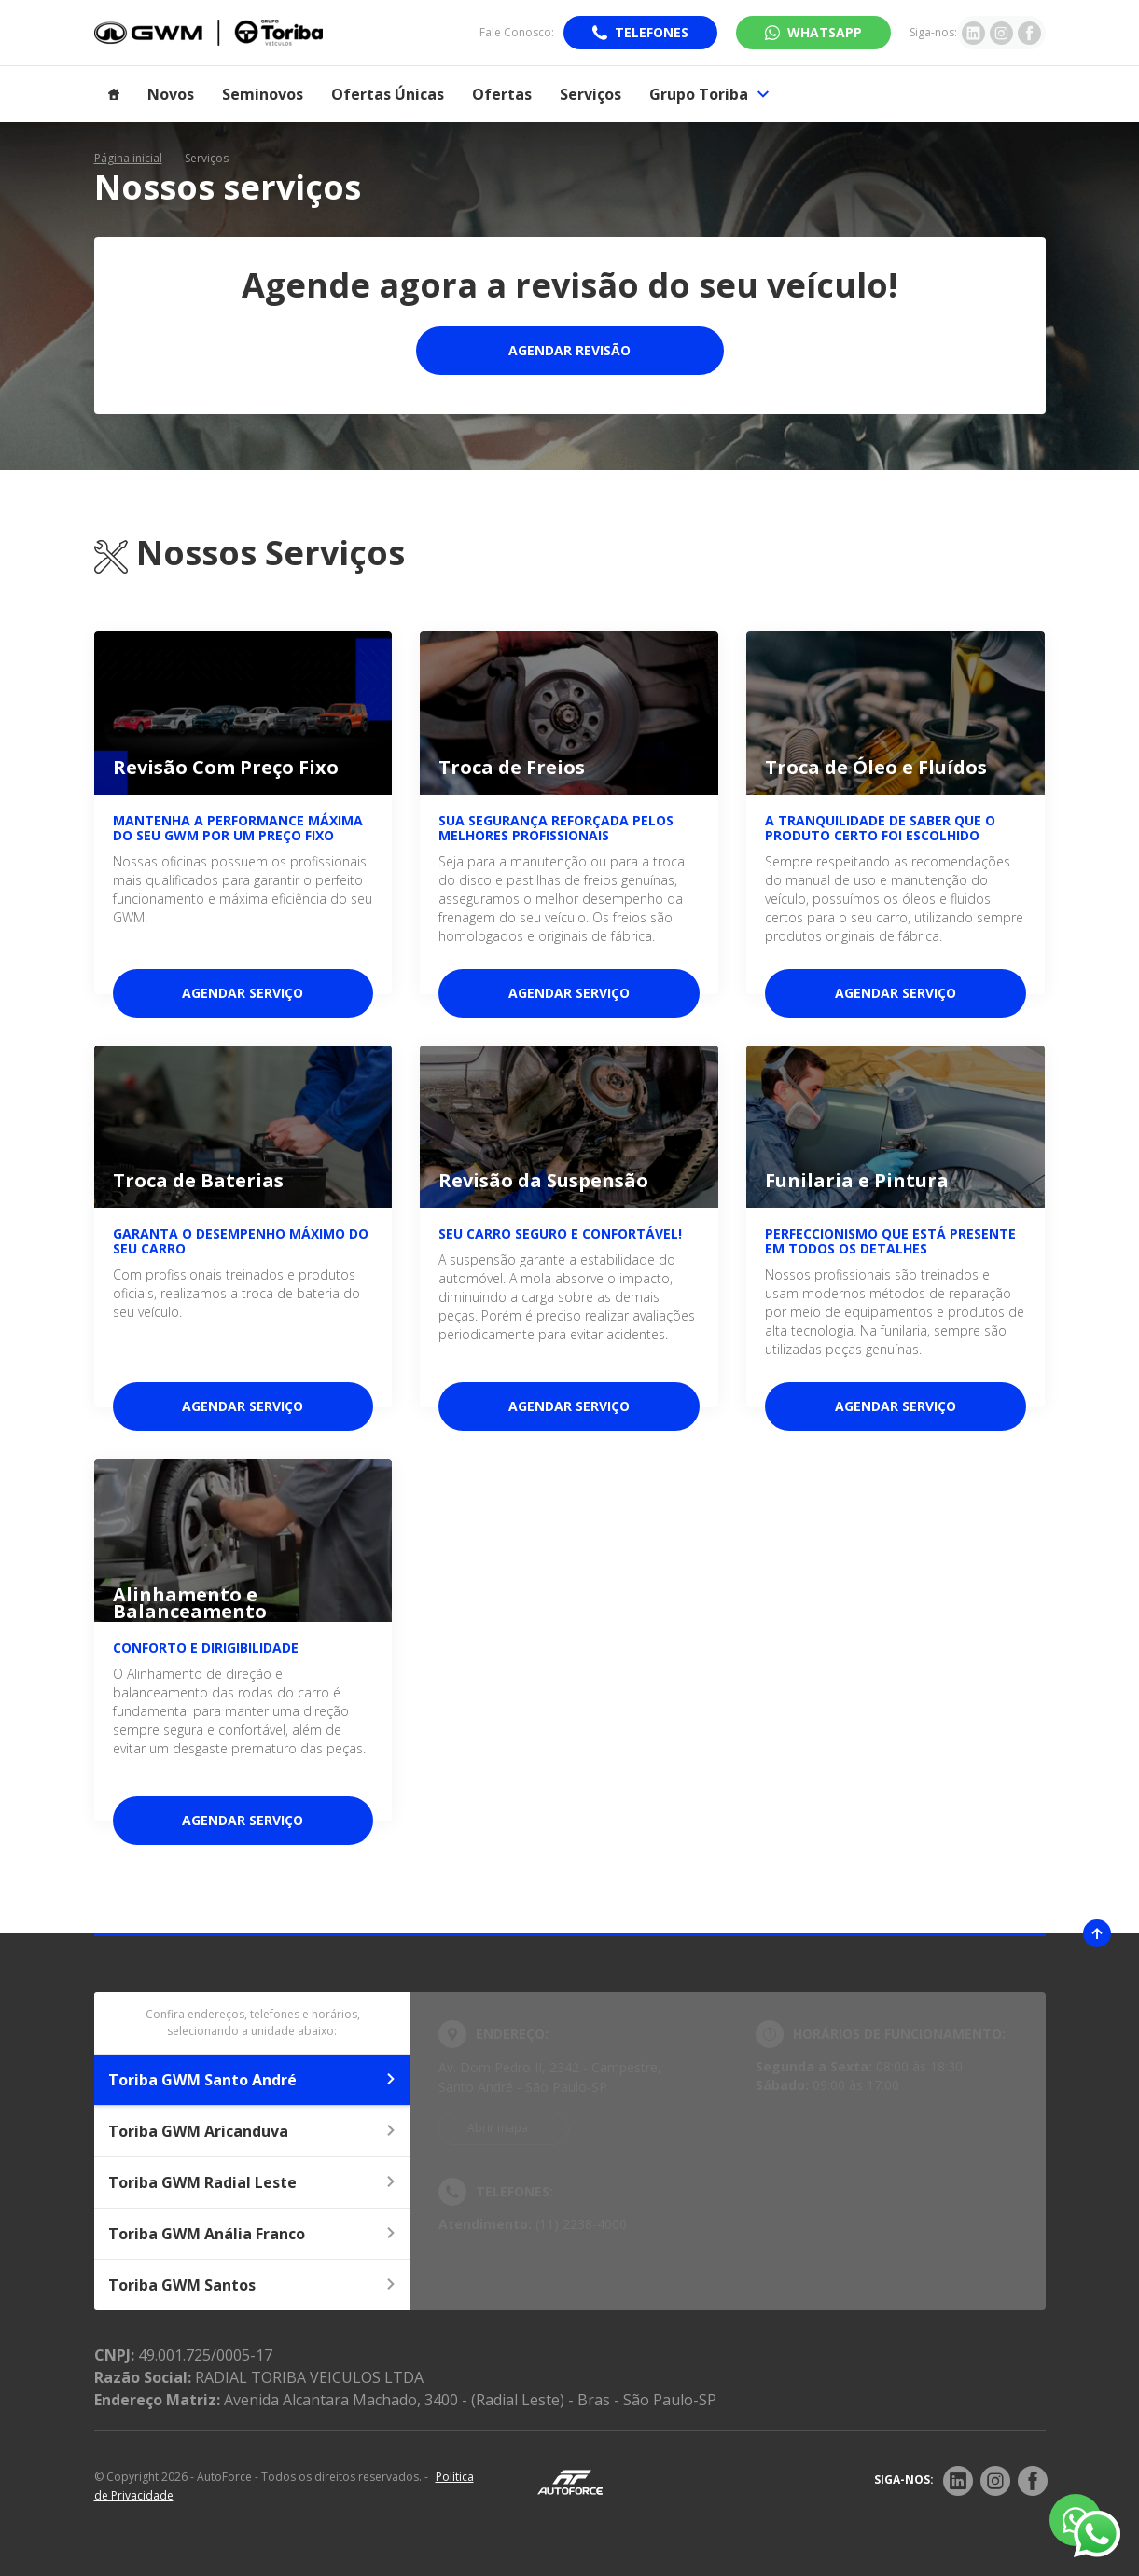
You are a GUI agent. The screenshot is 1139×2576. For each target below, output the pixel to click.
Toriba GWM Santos (252, 2285)
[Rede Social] (958, 2481)
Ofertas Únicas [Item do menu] (387, 94)
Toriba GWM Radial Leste (252, 2182)
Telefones (651, 32)
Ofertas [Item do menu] (502, 94)
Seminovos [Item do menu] (262, 94)
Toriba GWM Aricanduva (252, 2131)
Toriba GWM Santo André (252, 2080)
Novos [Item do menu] (170, 94)
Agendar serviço (242, 993)
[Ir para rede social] (973, 33)
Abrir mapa (497, 2128)
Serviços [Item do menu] (590, 94)
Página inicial (128, 158)
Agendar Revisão (569, 350)
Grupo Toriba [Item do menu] (709, 94)
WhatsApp (824, 32)
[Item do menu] (113, 94)
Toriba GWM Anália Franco (252, 2233)
